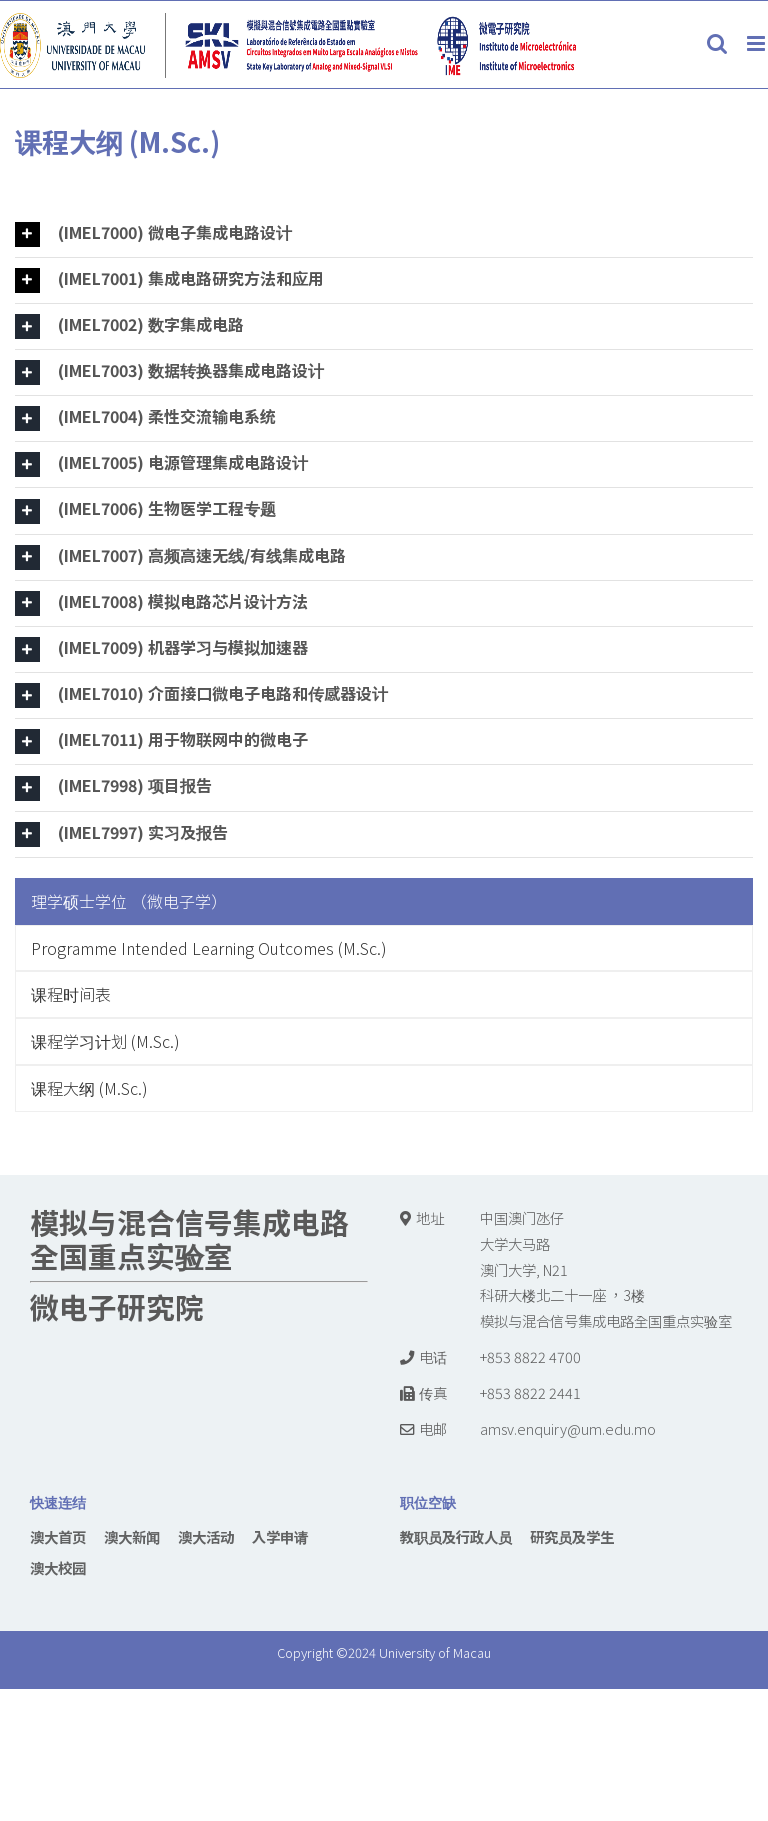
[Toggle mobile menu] (757, 43)
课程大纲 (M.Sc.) (89, 1088)
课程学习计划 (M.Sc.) (105, 1041)
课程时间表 (71, 994)
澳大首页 (58, 1536)
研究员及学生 (572, 1536)
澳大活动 (206, 1536)
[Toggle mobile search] (717, 43)
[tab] (384, 234)
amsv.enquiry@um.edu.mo (568, 1428)
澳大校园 (58, 1567)
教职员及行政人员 (456, 1536)
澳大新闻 (132, 1536)
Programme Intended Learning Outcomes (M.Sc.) (209, 948)
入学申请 (280, 1536)
